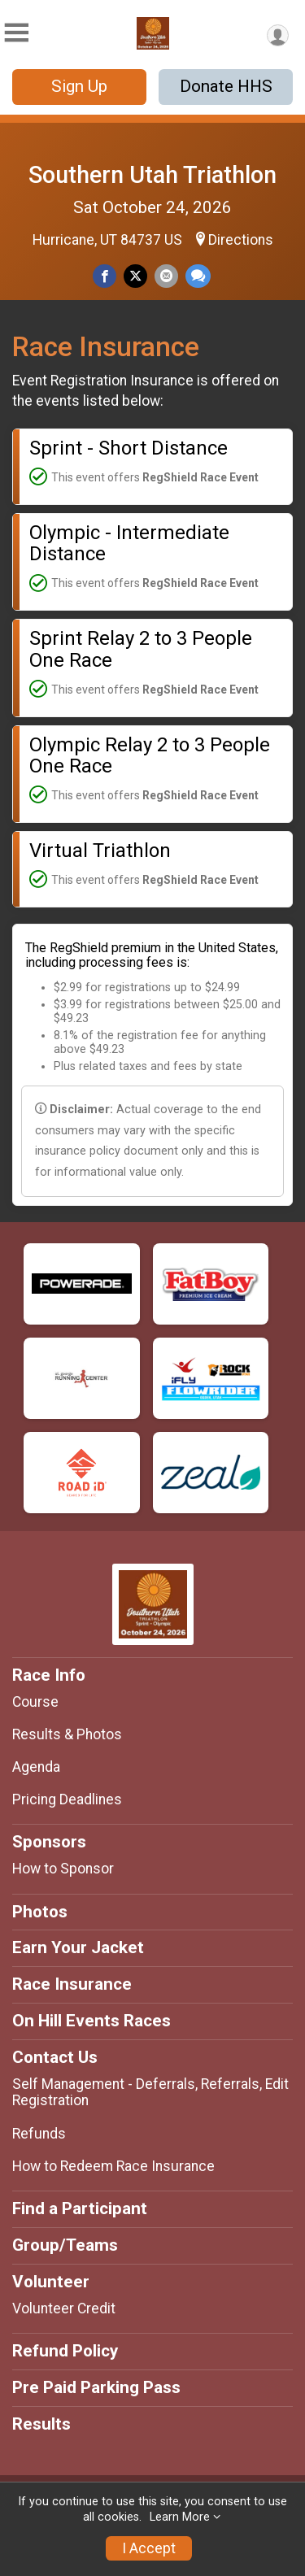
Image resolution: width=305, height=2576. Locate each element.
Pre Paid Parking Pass (96, 2387)
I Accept (149, 2548)
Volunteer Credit (63, 2308)
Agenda (36, 1767)
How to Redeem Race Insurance (113, 2166)
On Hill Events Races (91, 2020)
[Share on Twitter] (135, 276)
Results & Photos (67, 1734)
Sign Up (79, 86)
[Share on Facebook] (104, 276)
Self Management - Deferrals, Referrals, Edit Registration (150, 2092)
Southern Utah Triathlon (152, 175)
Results (41, 2424)
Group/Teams (65, 2245)
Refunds (39, 2134)
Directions (240, 240)
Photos (40, 1911)
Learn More (180, 2517)
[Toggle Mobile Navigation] (16, 33)
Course (35, 1702)
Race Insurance (72, 1984)
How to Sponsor (63, 1868)
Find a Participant (79, 2208)
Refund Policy (65, 2351)
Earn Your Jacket (78, 1947)
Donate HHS (226, 86)
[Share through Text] (198, 276)
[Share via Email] (166, 276)
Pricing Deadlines (67, 1799)
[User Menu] (278, 35)
